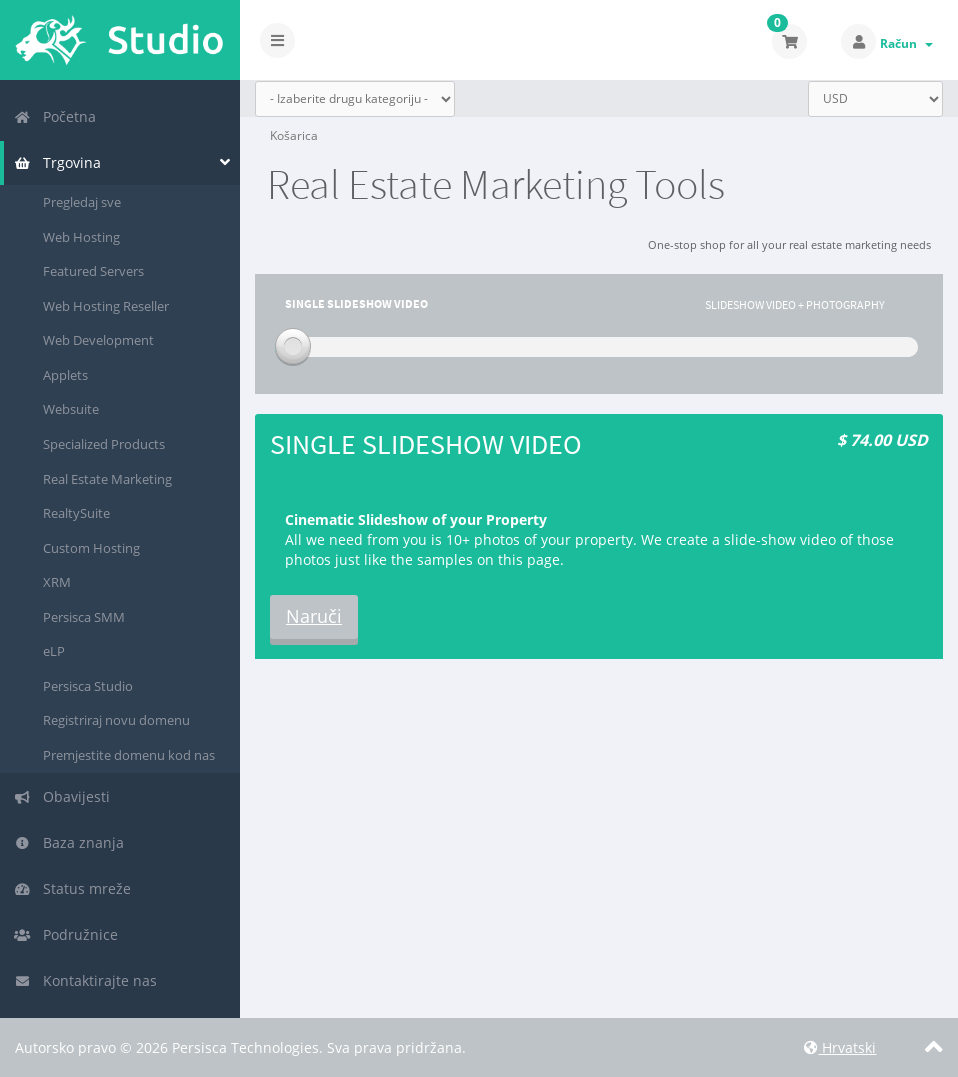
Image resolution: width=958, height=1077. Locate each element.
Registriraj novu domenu (116, 720)
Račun (906, 43)
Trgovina (57, 162)
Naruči (314, 616)
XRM (57, 582)
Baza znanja (69, 842)
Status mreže (72, 888)
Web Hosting (81, 237)
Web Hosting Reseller (106, 306)
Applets (65, 375)
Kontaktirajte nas (85, 980)
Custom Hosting (91, 548)
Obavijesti (62, 796)
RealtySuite (76, 513)
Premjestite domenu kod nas (129, 755)
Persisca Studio (88, 686)
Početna (55, 116)
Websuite (71, 409)
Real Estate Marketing (107, 479)
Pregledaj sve (82, 202)
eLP (54, 651)
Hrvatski (840, 1047)
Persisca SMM (84, 617)
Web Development (98, 340)
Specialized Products (104, 444)
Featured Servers (93, 271)
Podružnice (66, 934)
